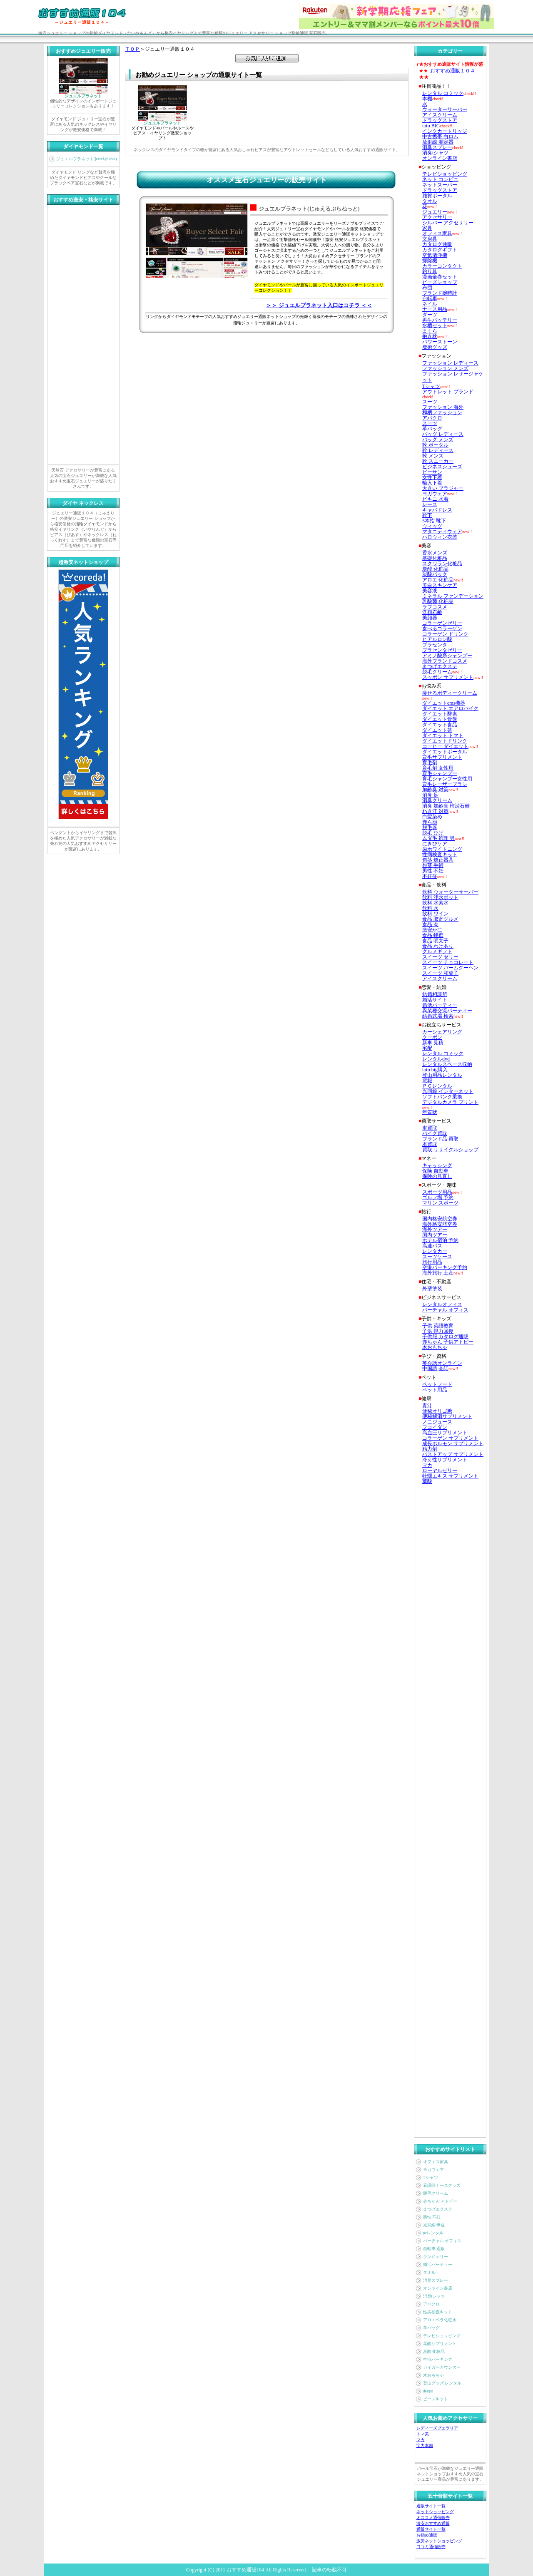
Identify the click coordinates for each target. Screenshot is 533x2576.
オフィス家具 (435, 2161)
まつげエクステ (437, 2209)
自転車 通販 (434, 2248)
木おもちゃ (433, 2375)
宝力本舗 (424, 2445)
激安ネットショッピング (439, 2541)
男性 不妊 (432, 2217)
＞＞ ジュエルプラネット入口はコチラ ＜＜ (319, 305)
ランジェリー (435, 2256)
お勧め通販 (426, 2535)
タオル (429, 2272)
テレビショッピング (442, 2335)
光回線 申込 (434, 2225)
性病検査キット (437, 2312)
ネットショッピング (435, 2511)
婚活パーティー (437, 2264)
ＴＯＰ (132, 49)
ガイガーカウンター (442, 2367)
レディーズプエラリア (437, 2428)
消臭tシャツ (434, 2296)
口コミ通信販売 (431, 2546)
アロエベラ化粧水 (439, 2320)
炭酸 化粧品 (434, 2351)
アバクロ (431, 2304)
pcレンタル (433, 2233)
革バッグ (431, 2327)
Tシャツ (430, 2177)
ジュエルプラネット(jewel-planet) (86, 158)
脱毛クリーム (435, 2193)
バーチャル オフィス (442, 2240)
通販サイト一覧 (431, 2506)
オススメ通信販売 (433, 2517)
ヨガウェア (433, 2169)
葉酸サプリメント (439, 2343)
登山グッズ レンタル (442, 2383)
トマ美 (422, 2434)
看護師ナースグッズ (442, 2185)
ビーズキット (435, 2399)
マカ (420, 2439)
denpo (428, 2391)
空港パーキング (437, 2359)
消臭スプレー (435, 2280)
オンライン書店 (437, 2288)
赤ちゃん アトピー (440, 2201)
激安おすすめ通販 (433, 2523)
